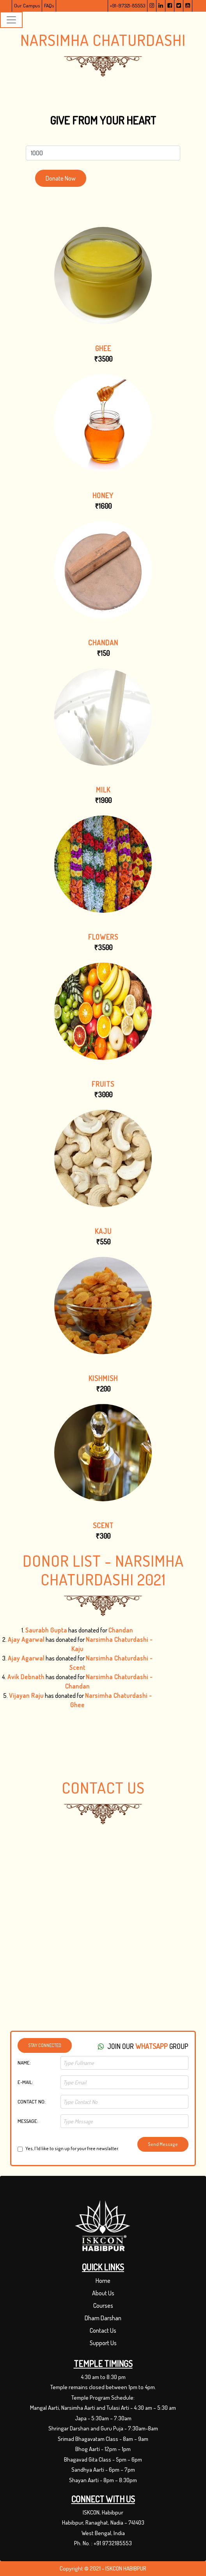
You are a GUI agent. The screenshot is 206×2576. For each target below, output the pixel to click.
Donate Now (61, 178)
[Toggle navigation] (11, 20)
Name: (24, 2062)
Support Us (103, 2343)
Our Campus (27, 5)
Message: (28, 2121)
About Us (103, 2293)
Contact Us (103, 2330)
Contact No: (32, 2101)
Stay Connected (44, 2045)
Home (103, 2280)
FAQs (49, 5)
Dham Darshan (103, 2318)
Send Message (163, 2144)
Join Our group (143, 2046)
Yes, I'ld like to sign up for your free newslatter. (72, 2148)
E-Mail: (25, 2082)
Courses (103, 2305)
